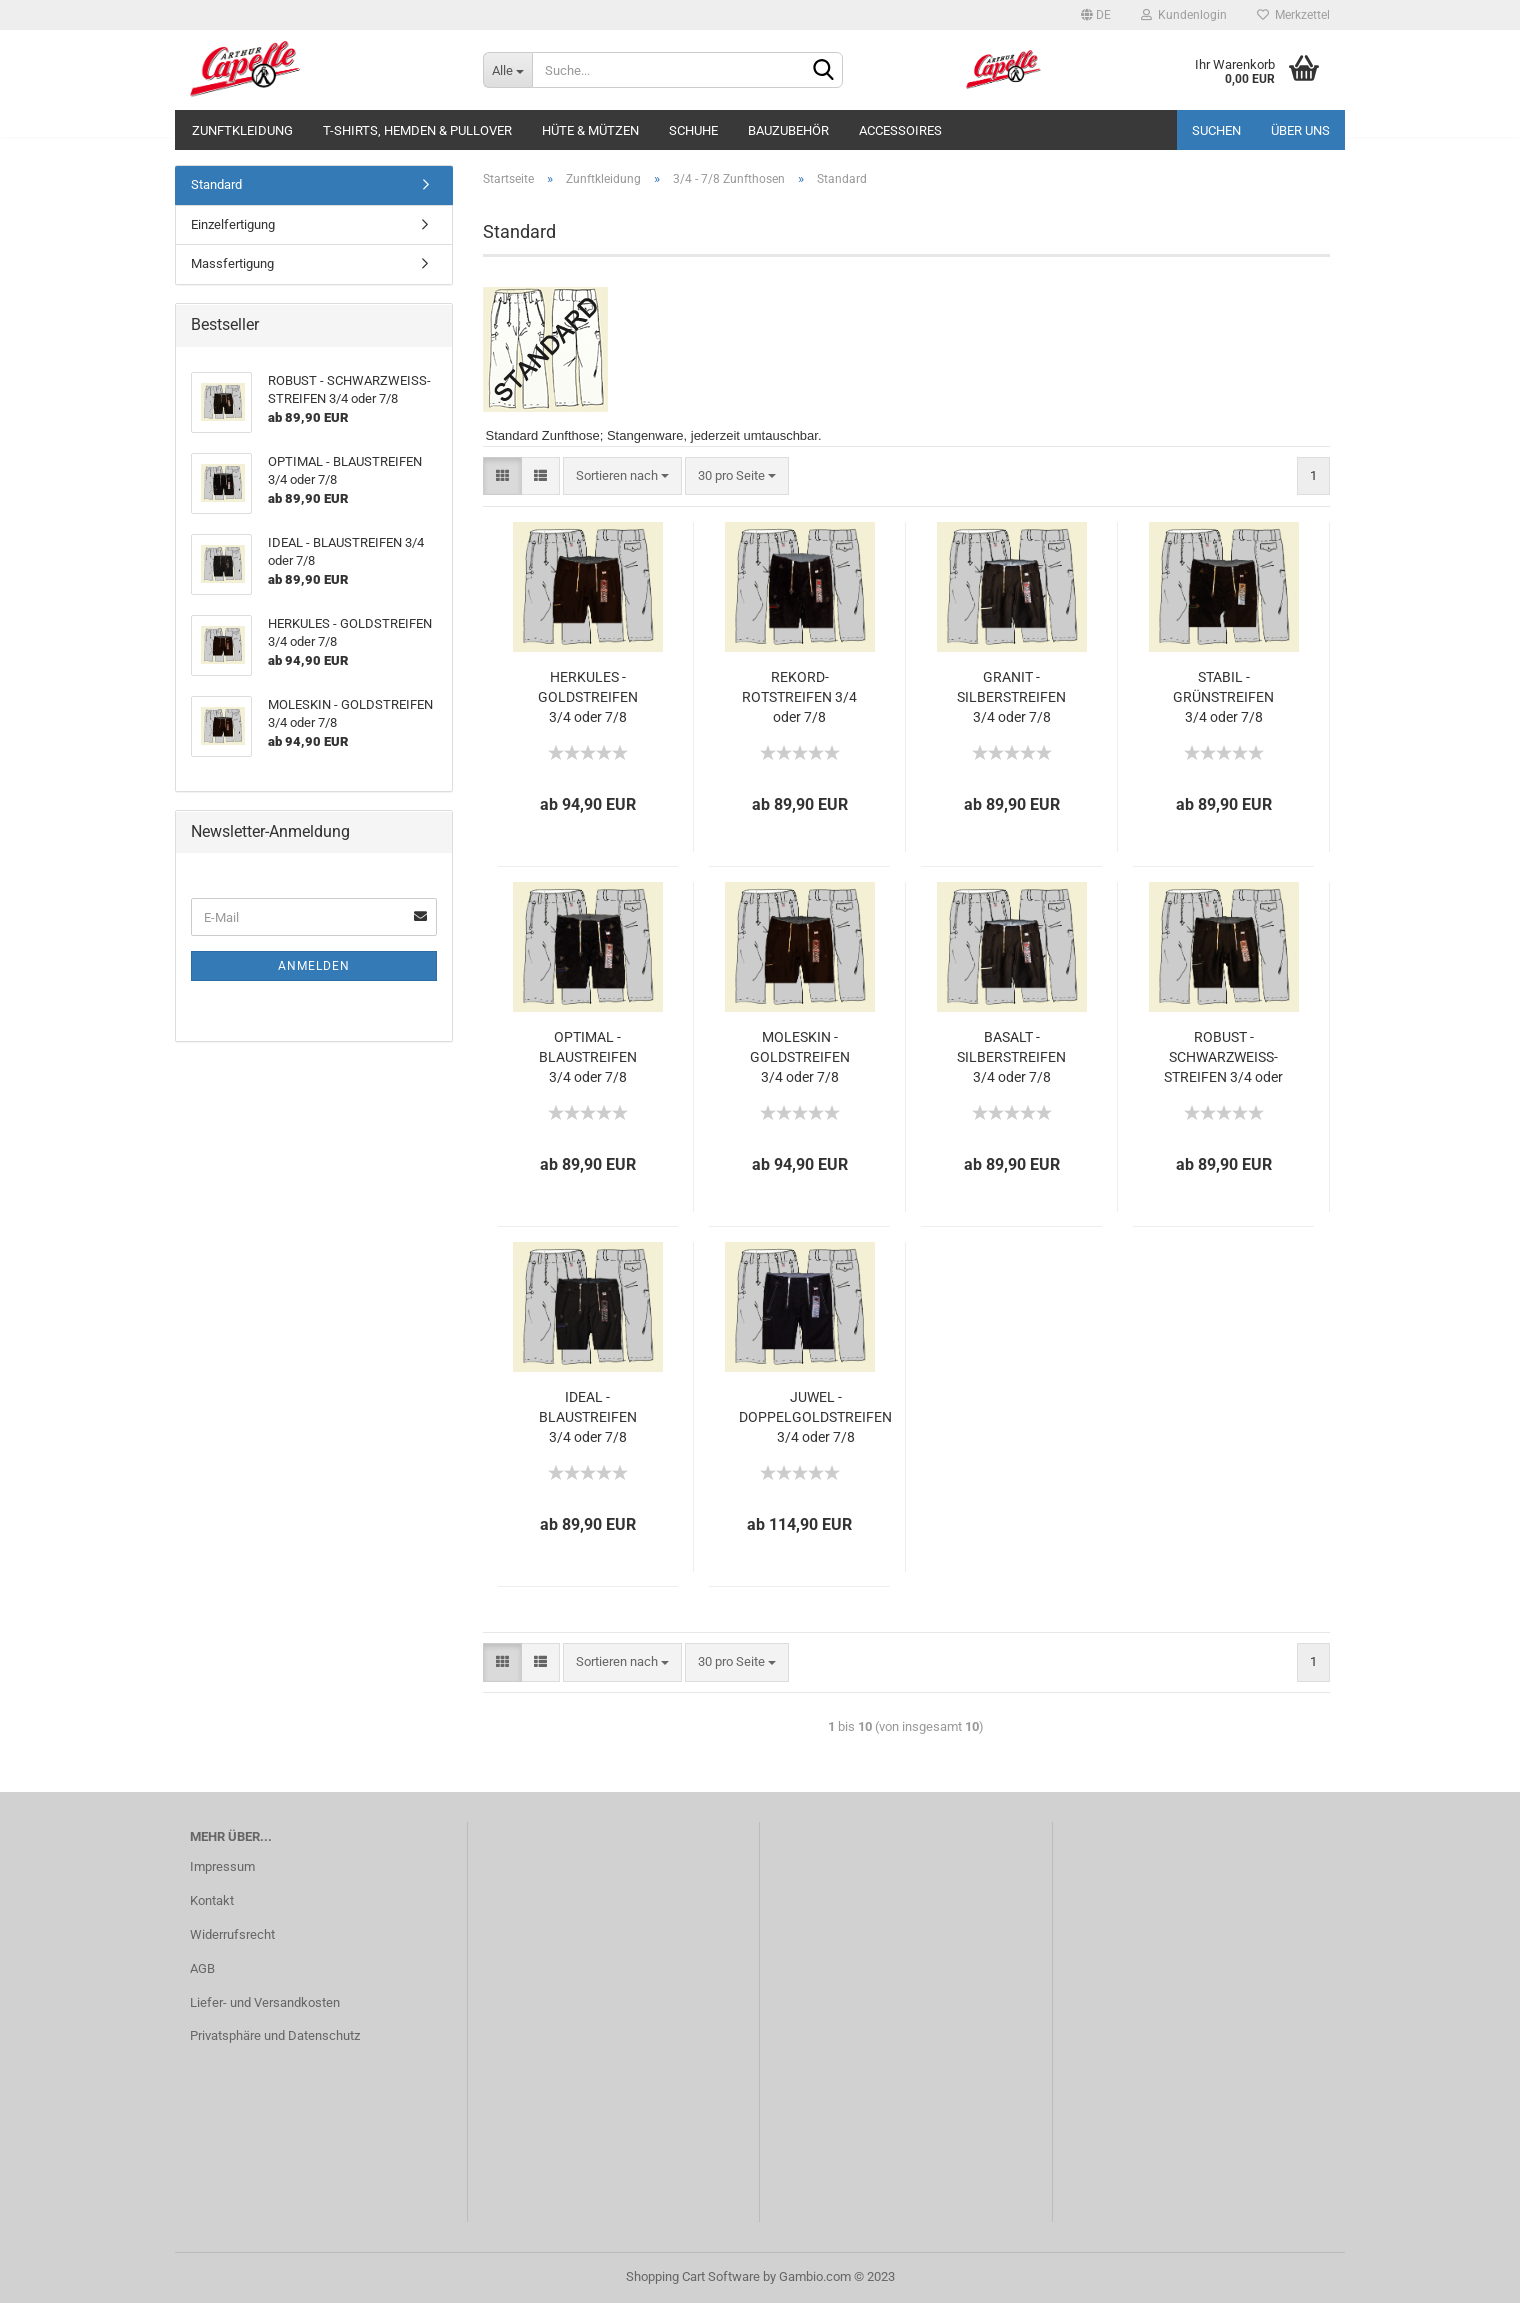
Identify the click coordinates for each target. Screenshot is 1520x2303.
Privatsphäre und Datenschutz (275, 2035)
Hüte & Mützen (590, 130)
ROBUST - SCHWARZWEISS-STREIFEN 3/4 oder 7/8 (1223, 1058)
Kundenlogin (1184, 15)
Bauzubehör (788, 130)
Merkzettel (1293, 15)
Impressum (222, 1866)
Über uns (1300, 130)
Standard (216, 184)
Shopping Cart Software (693, 2276)
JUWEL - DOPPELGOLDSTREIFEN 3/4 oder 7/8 (815, 1417)
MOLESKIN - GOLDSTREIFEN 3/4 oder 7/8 (800, 1057)
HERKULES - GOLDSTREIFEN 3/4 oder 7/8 (588, 697)
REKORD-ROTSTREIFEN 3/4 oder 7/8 (799, 697)
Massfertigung (232, 263)
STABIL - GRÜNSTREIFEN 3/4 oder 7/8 (1223, 697)
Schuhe (693, 130)
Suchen (1216, 130)
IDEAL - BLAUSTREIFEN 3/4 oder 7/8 (588, 1417)
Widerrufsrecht (232, 1934)
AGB (202, 1968)
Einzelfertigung (233, 224)
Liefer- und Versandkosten (265, 2002)
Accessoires (900, 130)
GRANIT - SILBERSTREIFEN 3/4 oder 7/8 (1011, 697)
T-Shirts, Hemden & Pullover (417, 130)
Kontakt (212, 1900)
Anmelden (314, 966)
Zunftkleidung (242, 130)
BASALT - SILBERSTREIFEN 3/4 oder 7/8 (1011, 1057)
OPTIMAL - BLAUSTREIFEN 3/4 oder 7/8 (588, 1057)
